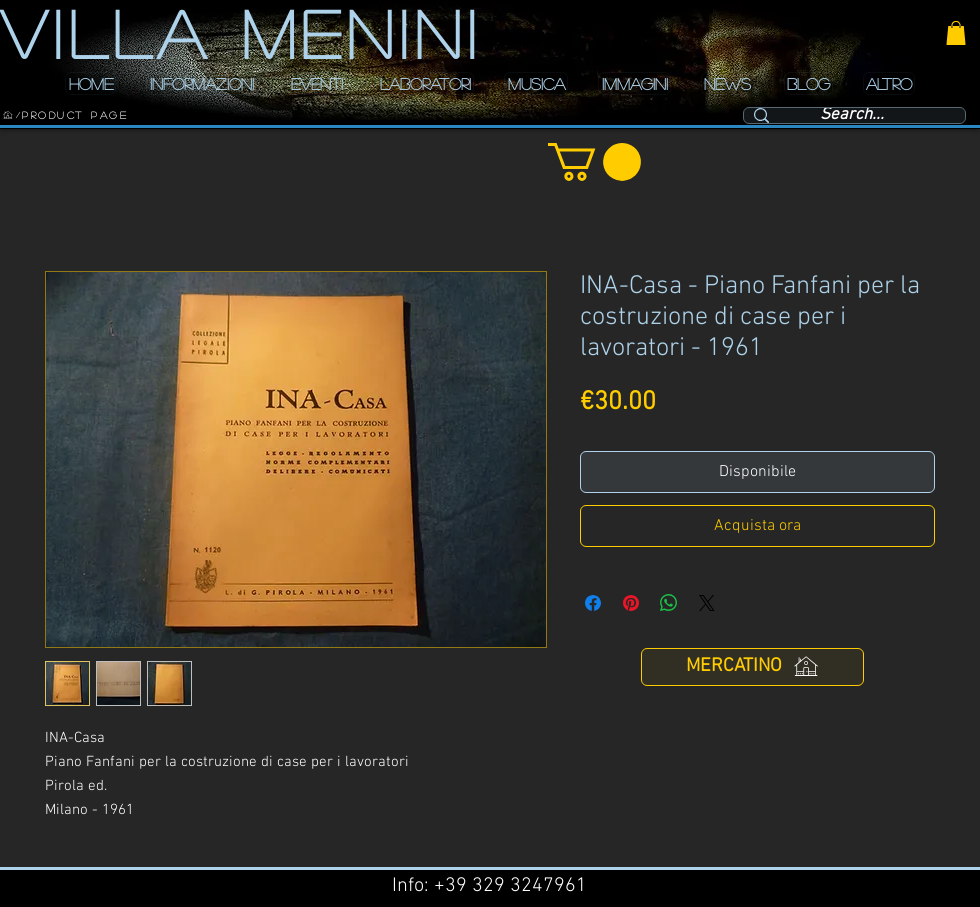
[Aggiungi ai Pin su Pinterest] (631, 603)
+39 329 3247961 (510, 886)
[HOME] (8, 115)
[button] (956, 33)
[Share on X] (707, 603)
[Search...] (852, 116)
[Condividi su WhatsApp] (669, 603)
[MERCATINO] (752, 667)
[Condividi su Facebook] (593, 603)
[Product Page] (75, 115)
